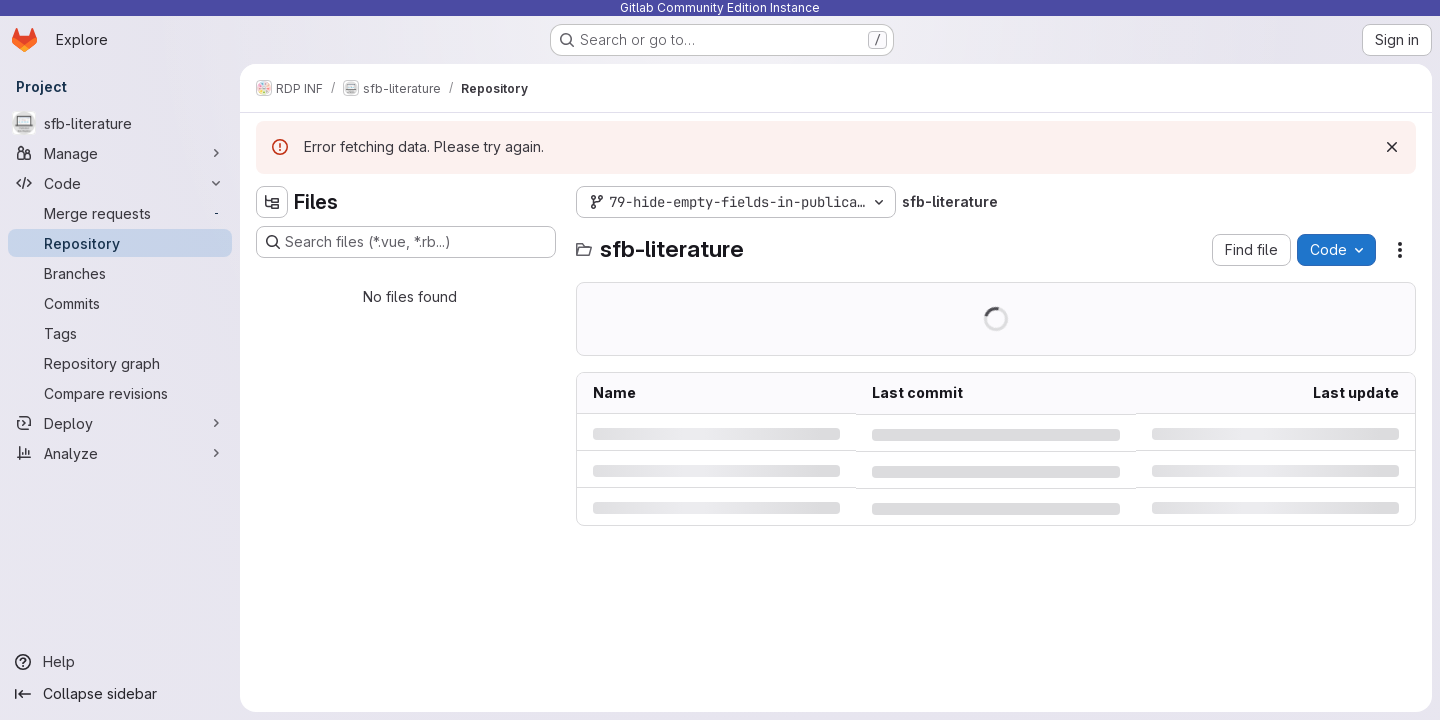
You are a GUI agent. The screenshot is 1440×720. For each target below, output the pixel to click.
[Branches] (120, 273)
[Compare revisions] (120, 393)
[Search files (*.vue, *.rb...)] (406, 242)
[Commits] (120, 303)
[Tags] (120, 333)
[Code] (120, 183)
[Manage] (120, 153)
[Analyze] (120, 453)
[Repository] (120, 243)
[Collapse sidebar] (120, 694)
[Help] (120, 662)
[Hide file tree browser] (272, 202)
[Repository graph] (120, 363)
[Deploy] (120, 423)
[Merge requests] (120, 213)
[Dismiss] (1392, 147)
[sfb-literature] (120, 123)
